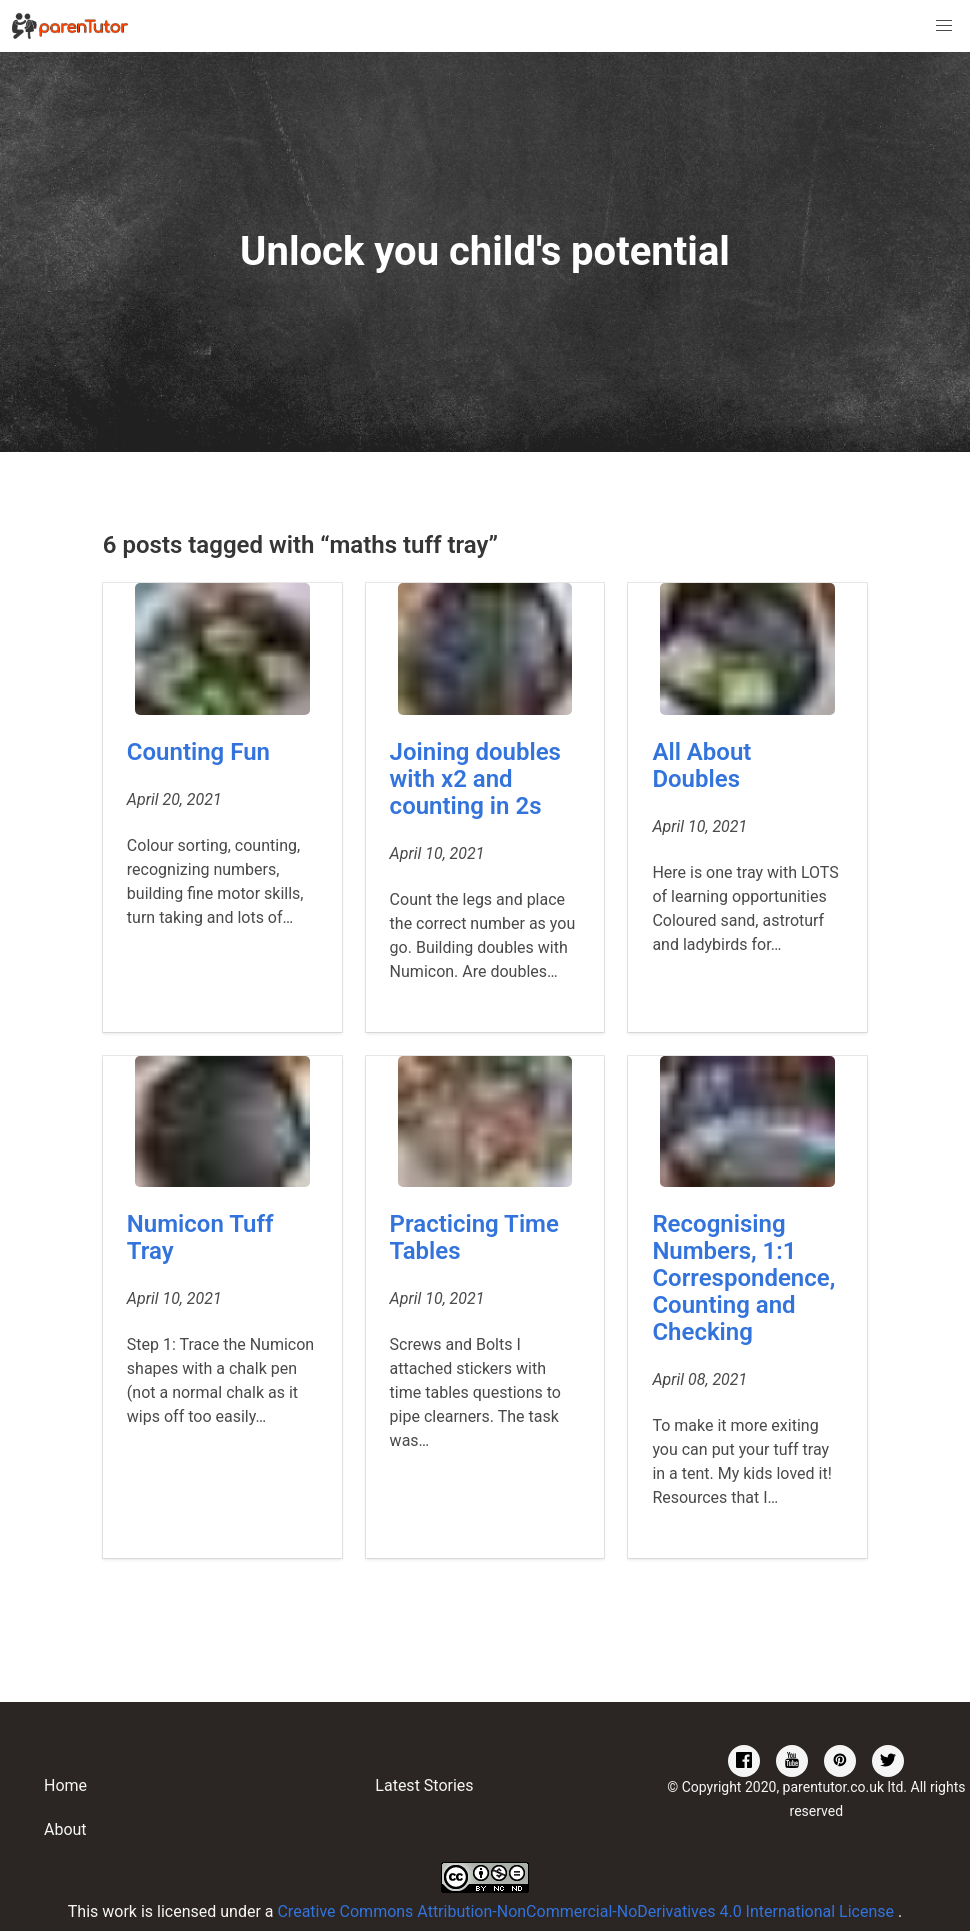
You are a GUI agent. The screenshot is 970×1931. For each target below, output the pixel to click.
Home (65, 1785)
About (65, 1829)
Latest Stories (424, 1785)
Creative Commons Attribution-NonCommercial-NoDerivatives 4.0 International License (587, 1911)
